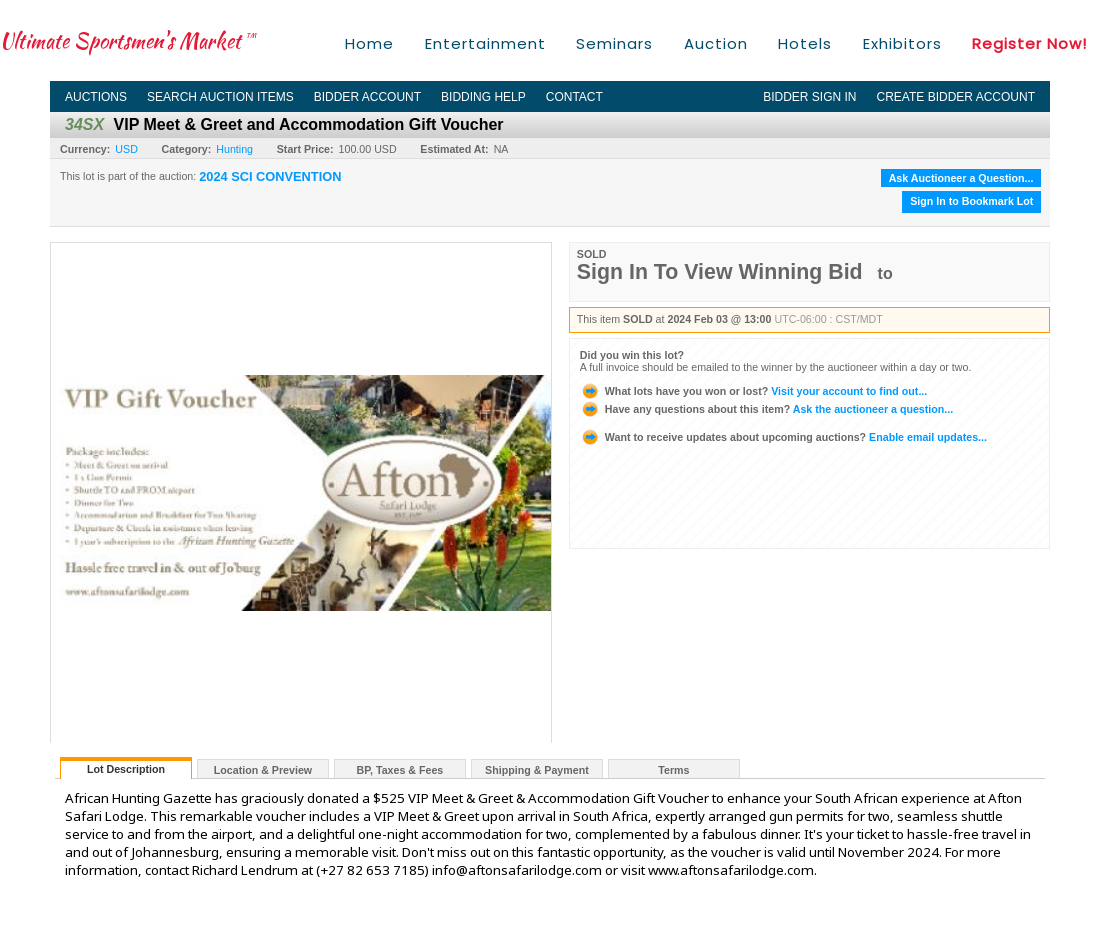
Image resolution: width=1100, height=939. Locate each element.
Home (369, 43)
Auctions (96, 97)
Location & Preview (263, 770)
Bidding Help (483, 97)
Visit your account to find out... (753, 391)
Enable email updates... (783, 437)
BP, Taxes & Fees (400, 770)
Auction (716, 43)
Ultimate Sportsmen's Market (128, 40)
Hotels (805, 43)
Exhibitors (902, 43)
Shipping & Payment (537, 770)
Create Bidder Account (956, 97)
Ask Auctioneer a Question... (961, 178)
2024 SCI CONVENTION (270, 177)
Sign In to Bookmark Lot (971, 201)
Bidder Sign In (809, 97)
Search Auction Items (220, 97)
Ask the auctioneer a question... (766, 409)
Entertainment (485, 43)
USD (126, 149)
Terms (673, 770)
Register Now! (1029, 43)
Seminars (614, 43)
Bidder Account (367, 97)
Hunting (234, 149)
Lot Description (126, 769)
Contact (574, 97)
